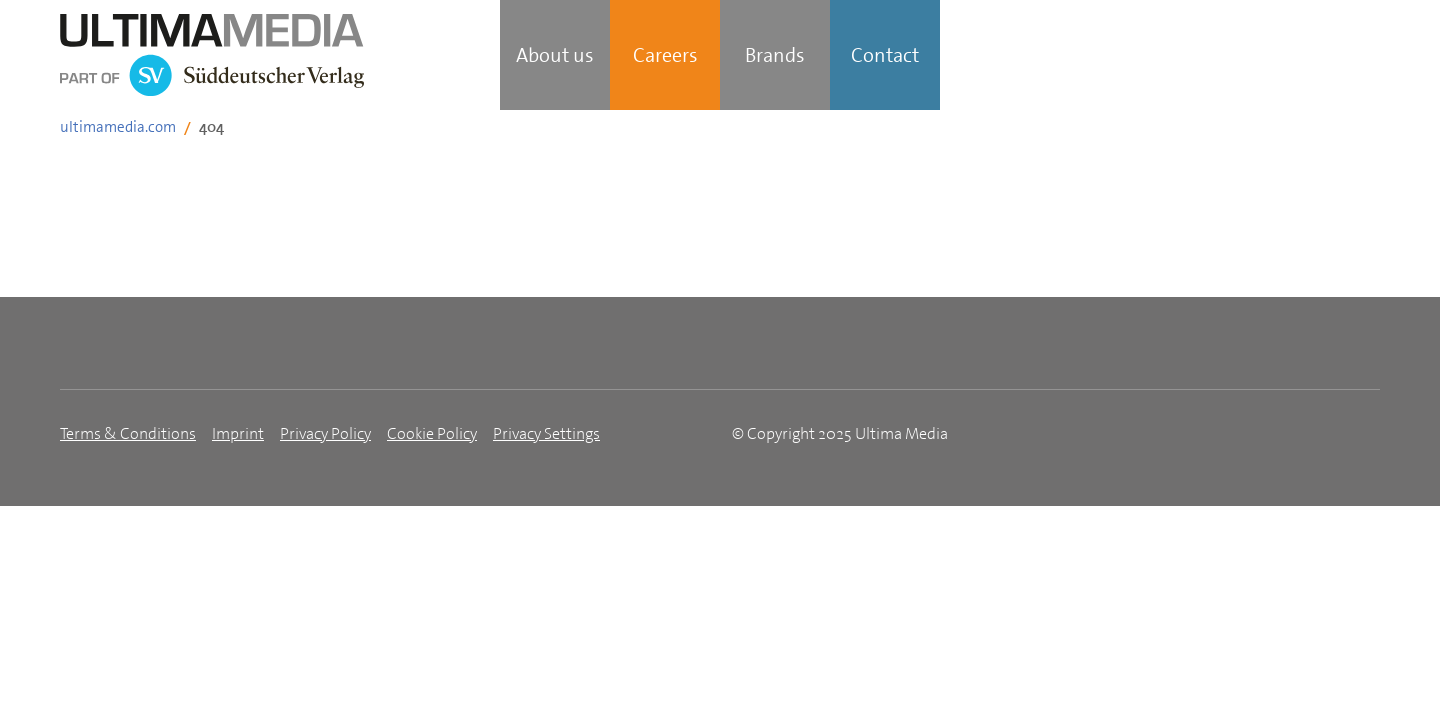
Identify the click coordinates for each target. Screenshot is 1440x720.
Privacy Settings (546, 433)
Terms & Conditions (128, 433)
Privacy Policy (325, 433)
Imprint (238, 433)
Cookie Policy (432, 433)
